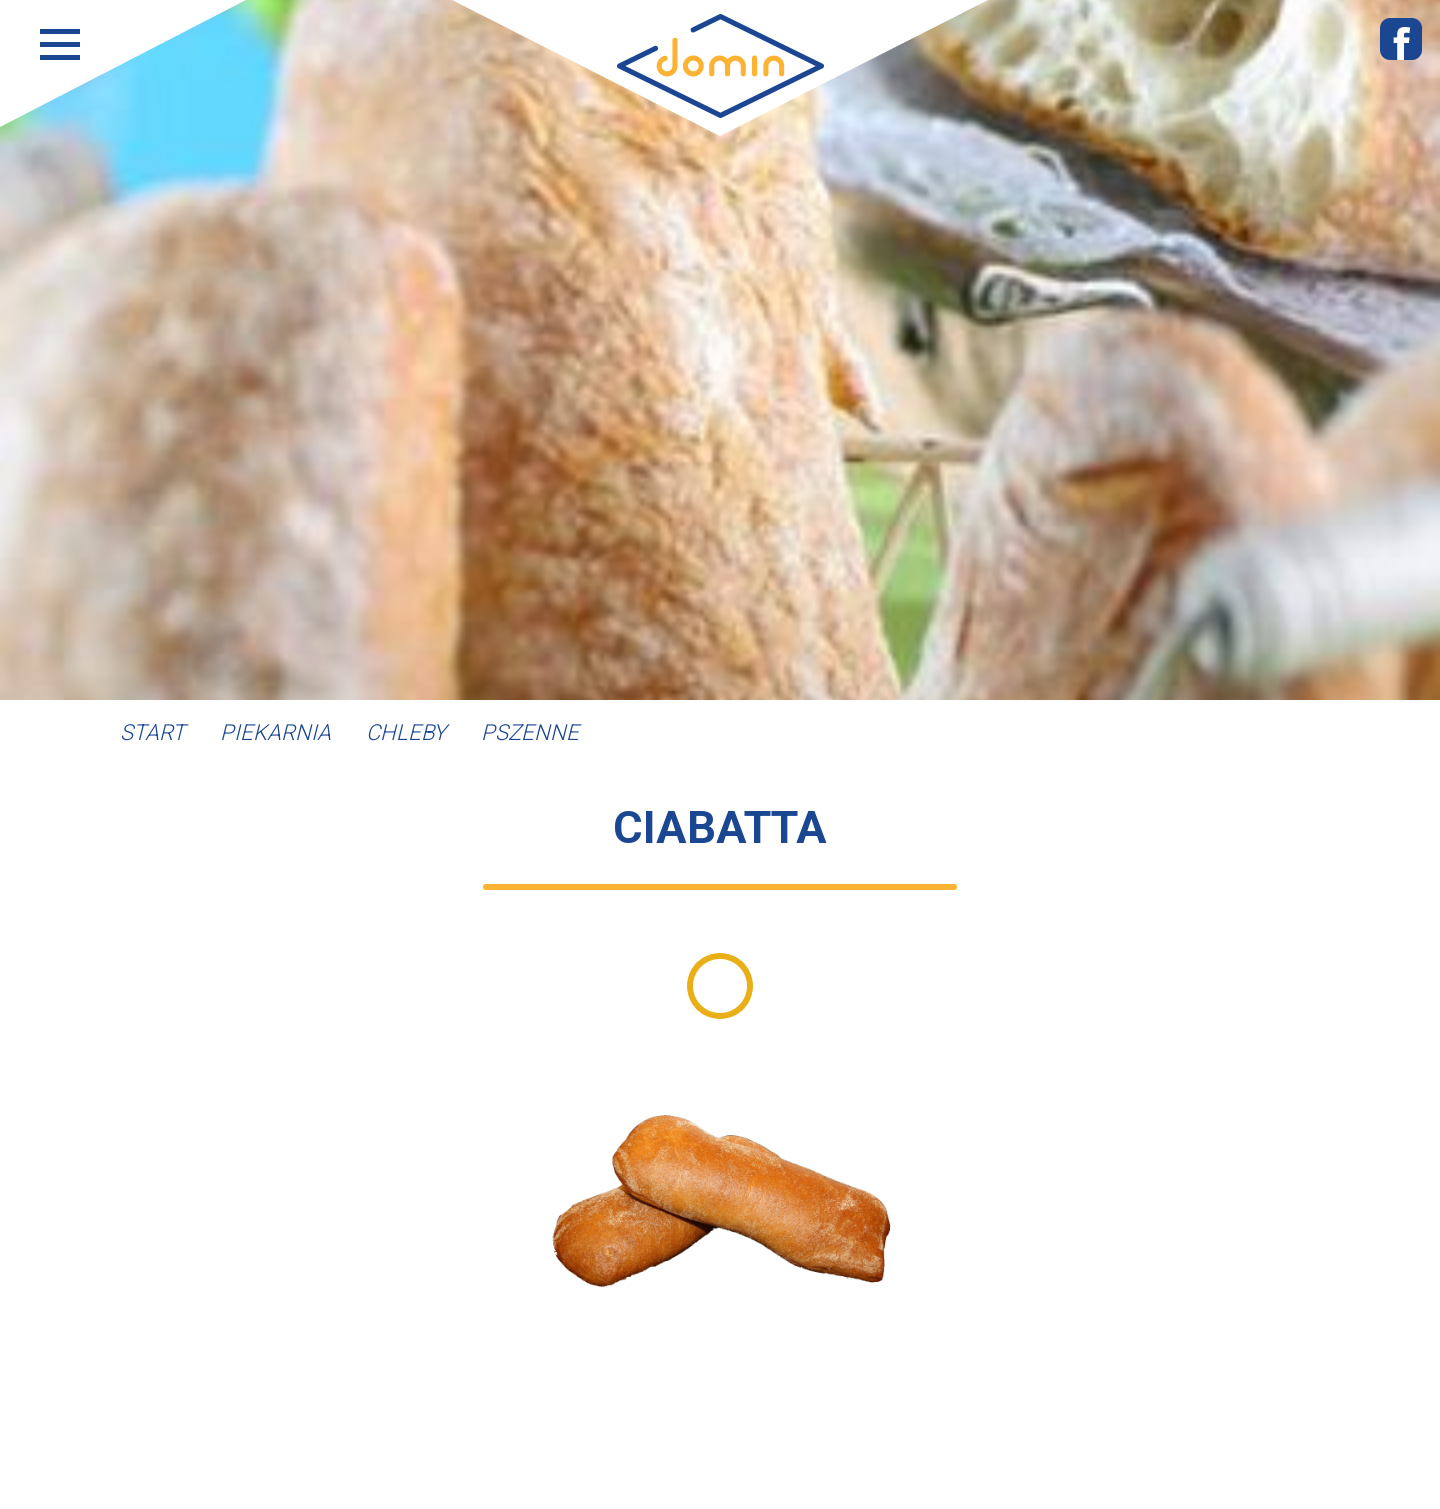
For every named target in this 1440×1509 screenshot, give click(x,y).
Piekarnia (275, 732)
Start (152, 732)
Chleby (406, 732)
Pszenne (530, 732)
